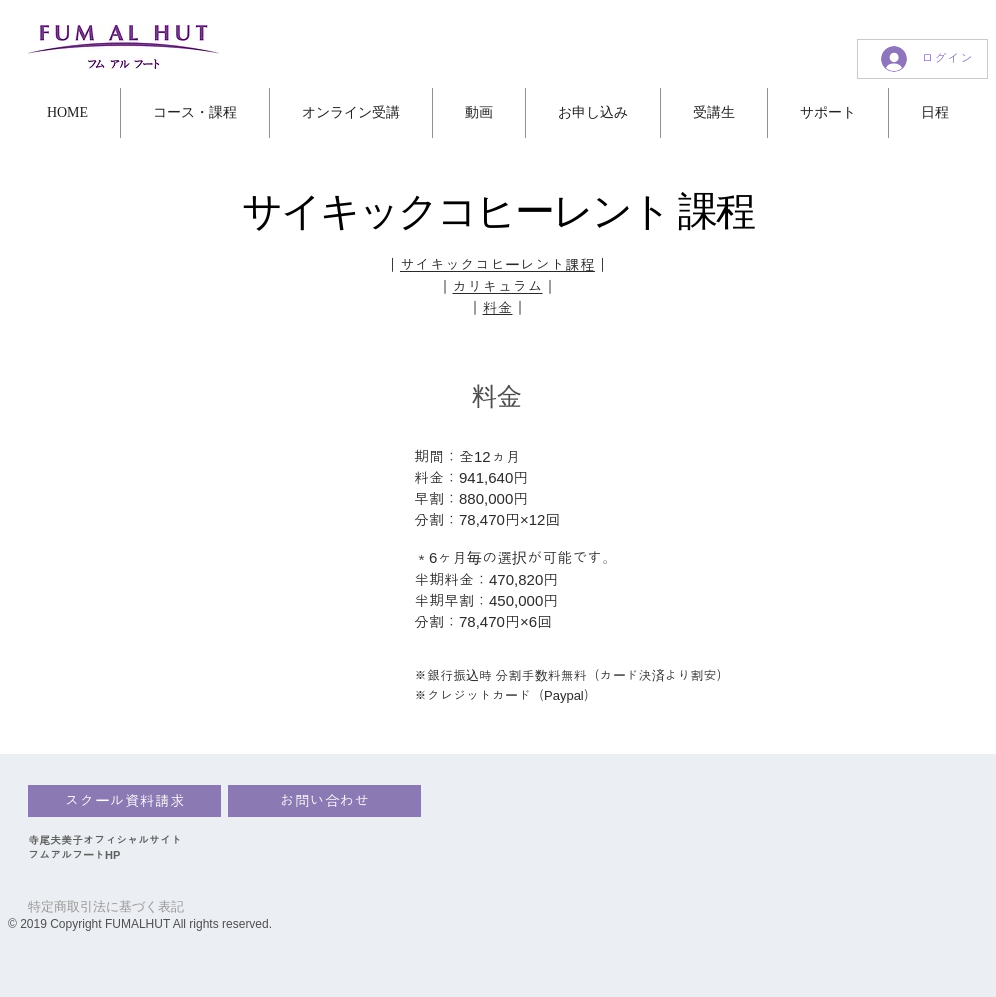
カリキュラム (498, 286)
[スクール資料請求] (124, 801)
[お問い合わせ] (324, 801)
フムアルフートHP (74, 855)
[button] (67, 113)
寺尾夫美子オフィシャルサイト (105, 840)
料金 (498, 307)
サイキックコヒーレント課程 (497, 264)
